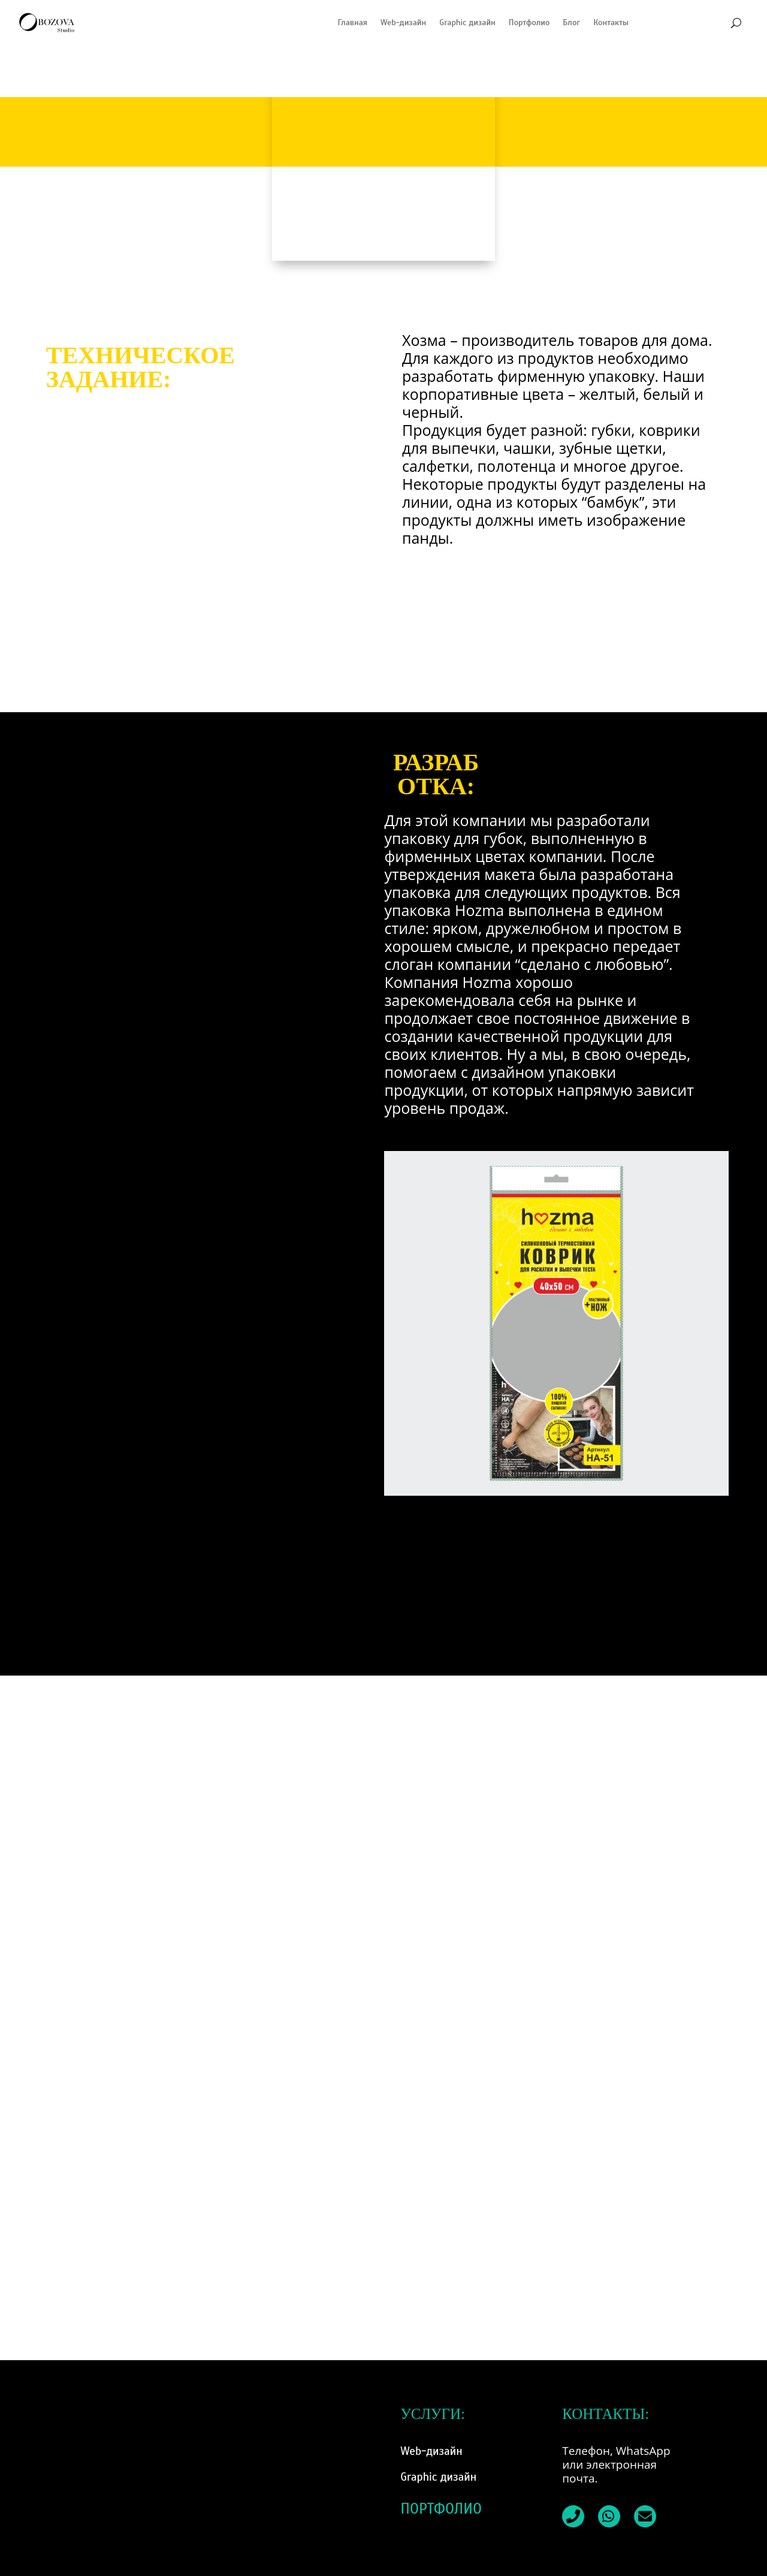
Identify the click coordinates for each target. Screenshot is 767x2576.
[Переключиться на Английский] (719, 23)
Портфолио (529, 22)
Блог (571, 22)
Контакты (611, 22)
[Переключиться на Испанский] (647, 23)
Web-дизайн (403, 22)
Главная (352, 22)
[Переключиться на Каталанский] (695, 23)
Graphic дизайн (467, 22)
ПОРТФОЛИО (441, 2508)
